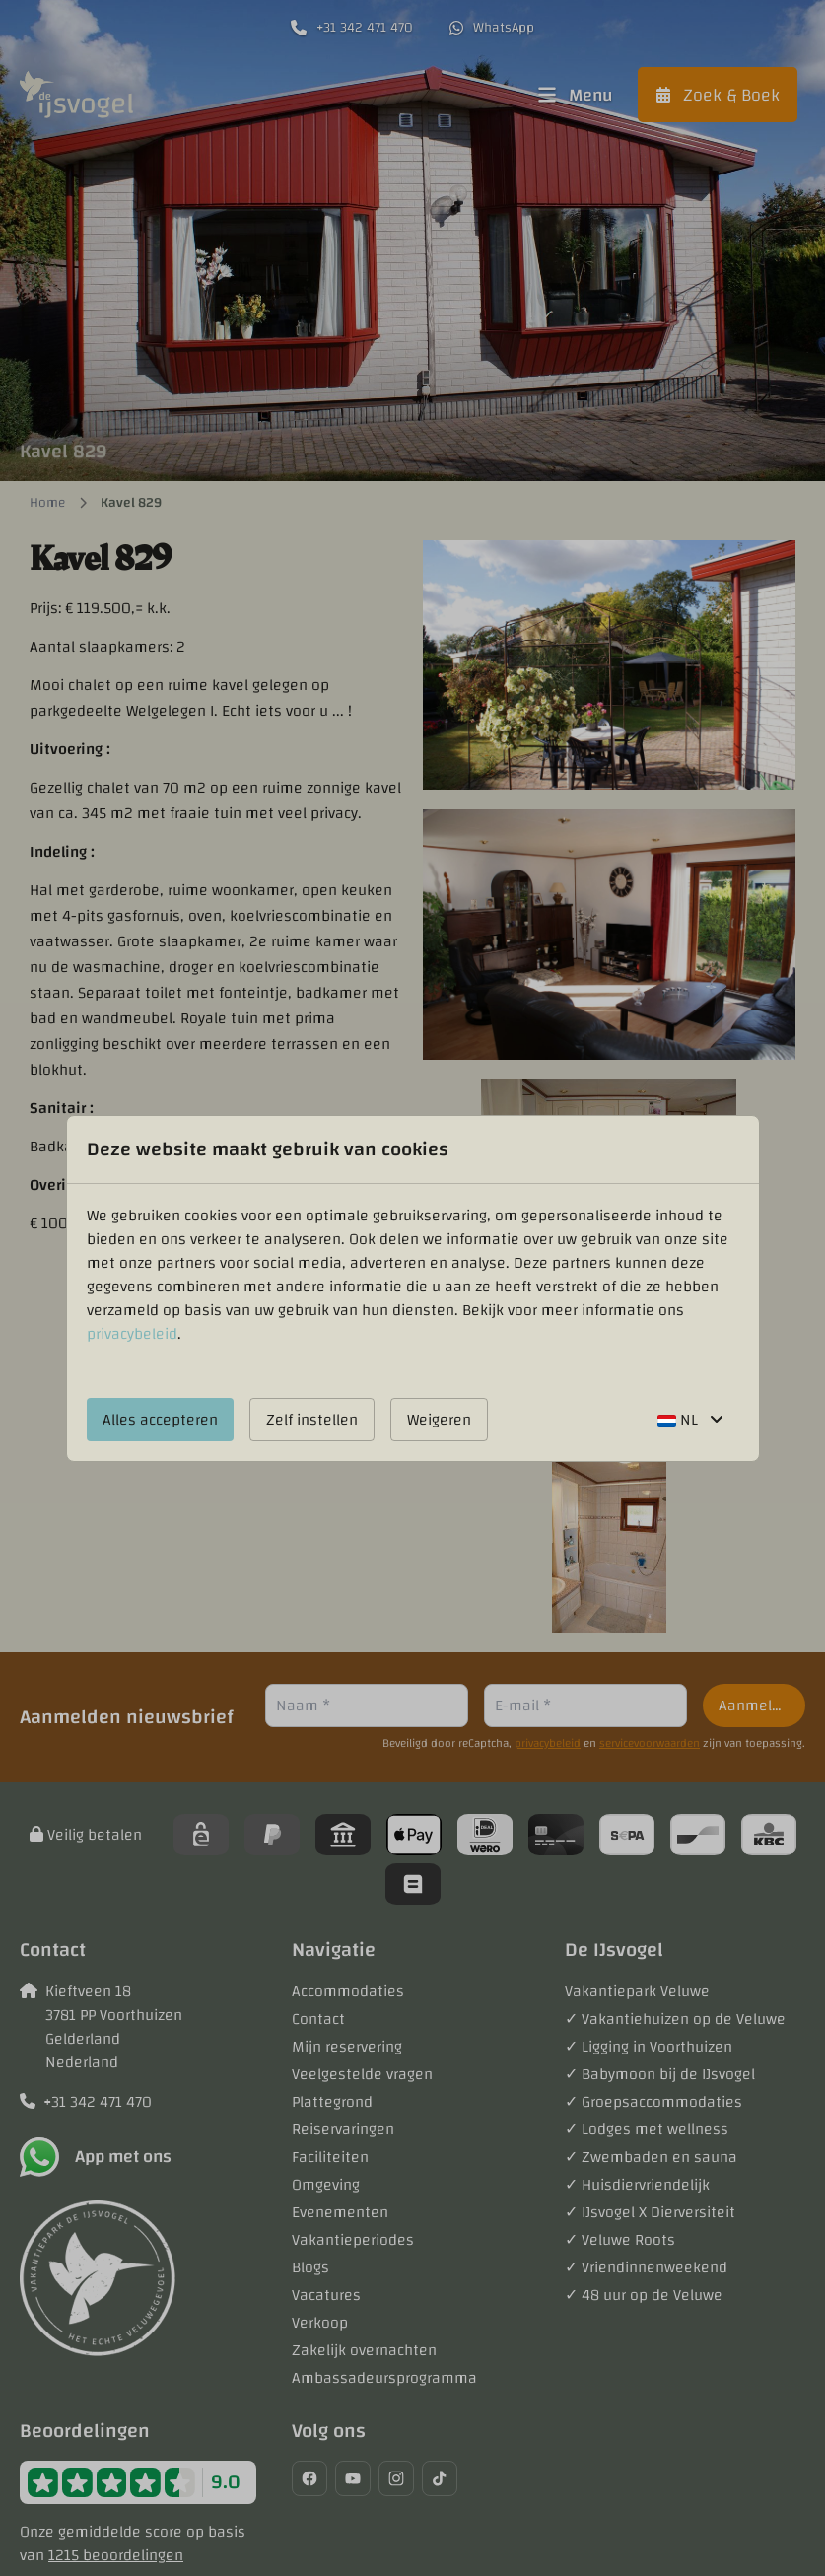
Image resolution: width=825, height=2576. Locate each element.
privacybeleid (132, 1334)
